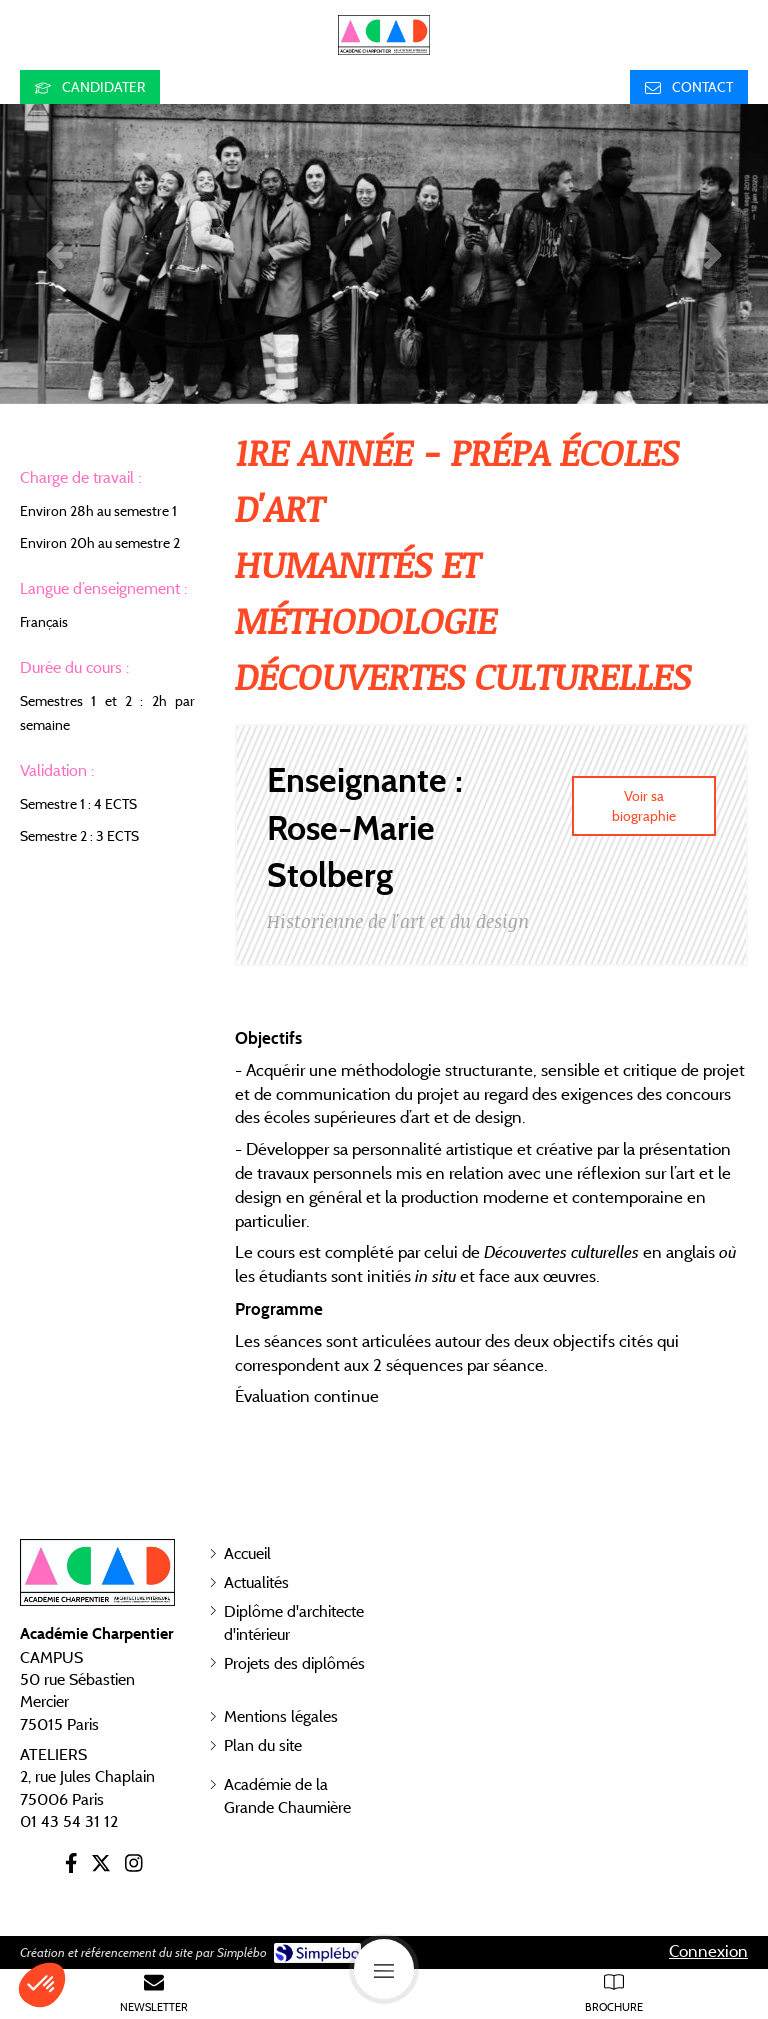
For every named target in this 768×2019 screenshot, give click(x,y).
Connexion (708, 1951)
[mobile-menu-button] (384, 1969)
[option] (384, 254)
